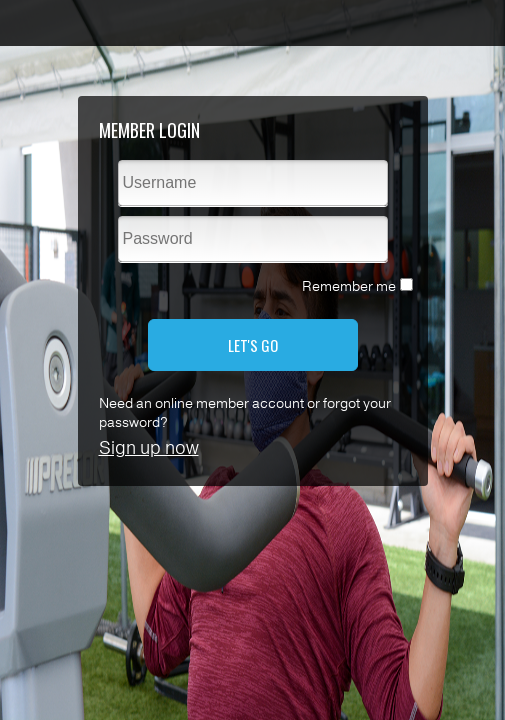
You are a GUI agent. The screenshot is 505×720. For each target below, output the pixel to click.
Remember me (349, 286)
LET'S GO (253, 345)
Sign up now (149, 448)
